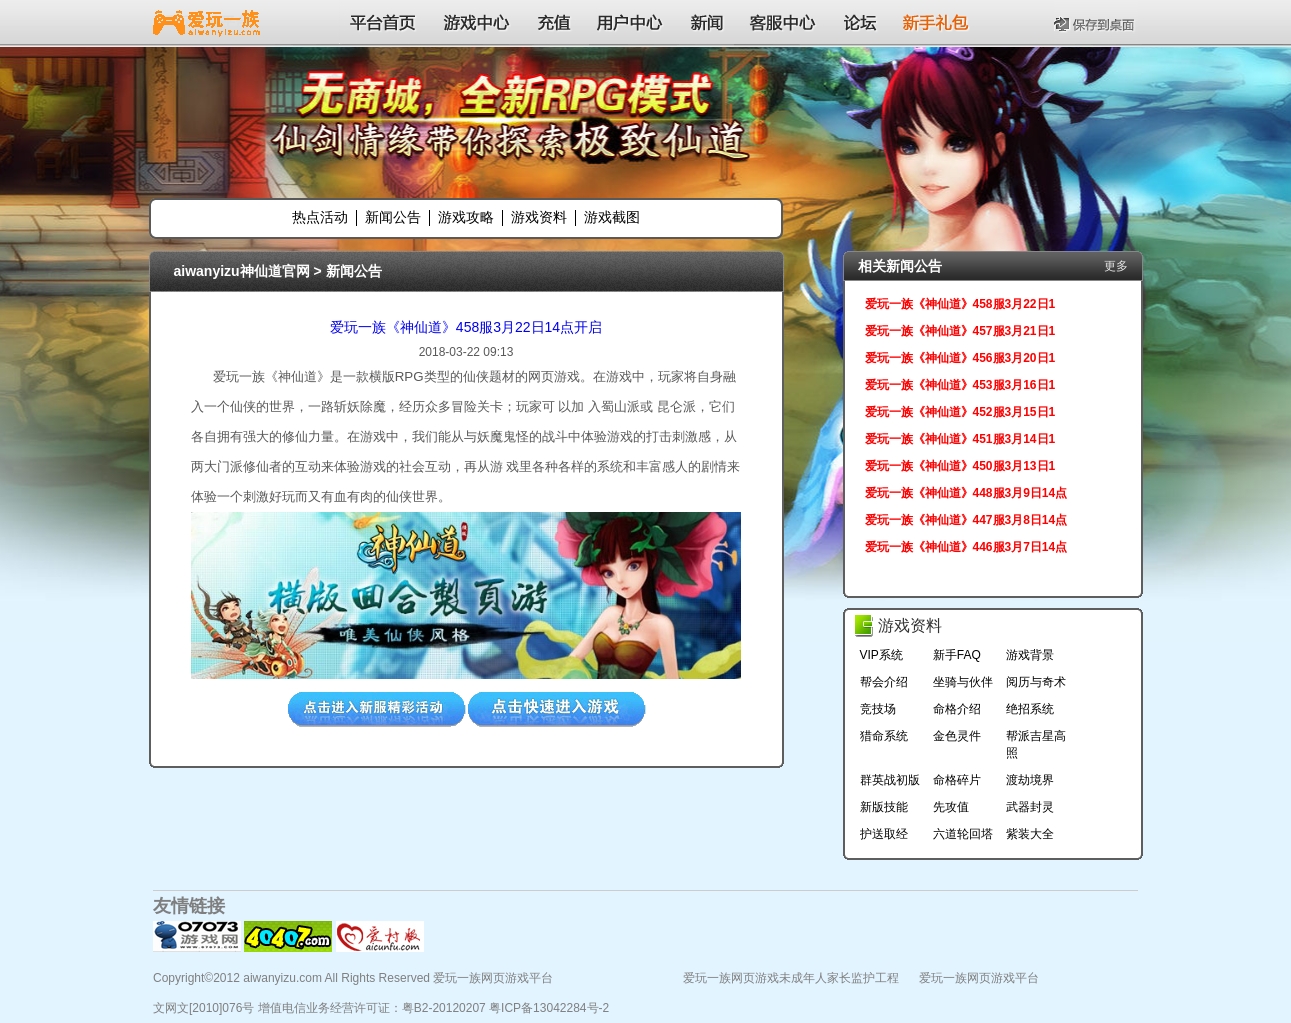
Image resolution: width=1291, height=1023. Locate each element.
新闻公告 (393, 217)
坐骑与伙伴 (963, 682)
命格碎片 (957, 780)
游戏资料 (539, 217)
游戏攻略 (466, 217)
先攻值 (951, 807)
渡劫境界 (1030, 780)
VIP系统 (881, 655)
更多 (1116, 266)
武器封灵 (1030, 807)
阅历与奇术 (1036, 682)
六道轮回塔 (963, 834)
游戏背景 (1030, 655)
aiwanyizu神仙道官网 (242, 271)
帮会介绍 (884, 682)
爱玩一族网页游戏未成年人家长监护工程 (791, 978)
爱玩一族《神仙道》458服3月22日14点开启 (466, 327)
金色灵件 (957, 736)
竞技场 (878, 709)
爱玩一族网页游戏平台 (979, 978)
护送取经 (884, 834)
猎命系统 (884, 736)
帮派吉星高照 (1036, 744)
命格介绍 (957, 709)
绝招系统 (1030, 709)
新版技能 (884, 807)
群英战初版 (890, 780)
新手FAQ (957, 655)
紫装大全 (1030, 834)
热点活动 (320, 217)
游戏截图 (612, 217)
